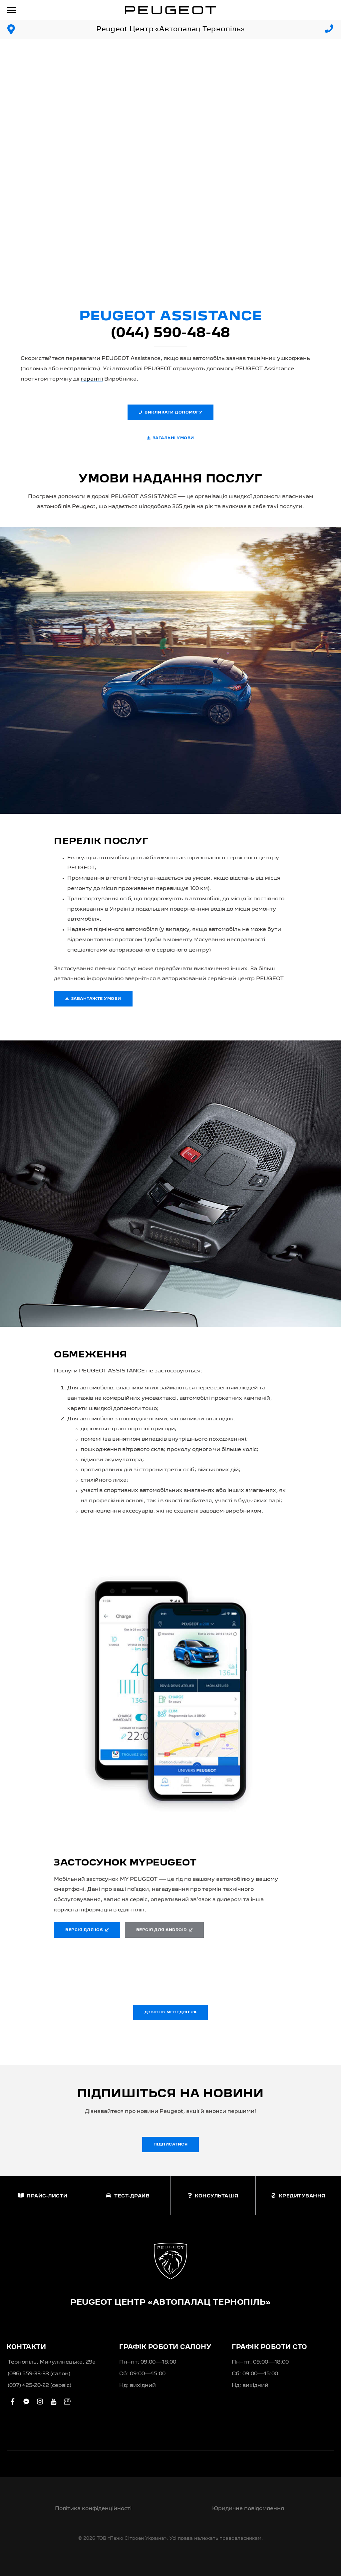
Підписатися (171, 2144)
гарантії (92, 379)
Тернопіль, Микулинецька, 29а (52, 2362)
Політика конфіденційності (93, 2508)
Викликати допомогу (170, 412)
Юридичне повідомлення (248, 2508)
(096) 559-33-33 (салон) (39, 2374)
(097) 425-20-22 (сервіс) (39, 2385)
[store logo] (170, 10)
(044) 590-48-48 (170, 333)
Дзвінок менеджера (171, 2012)
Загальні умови (170, 438)
